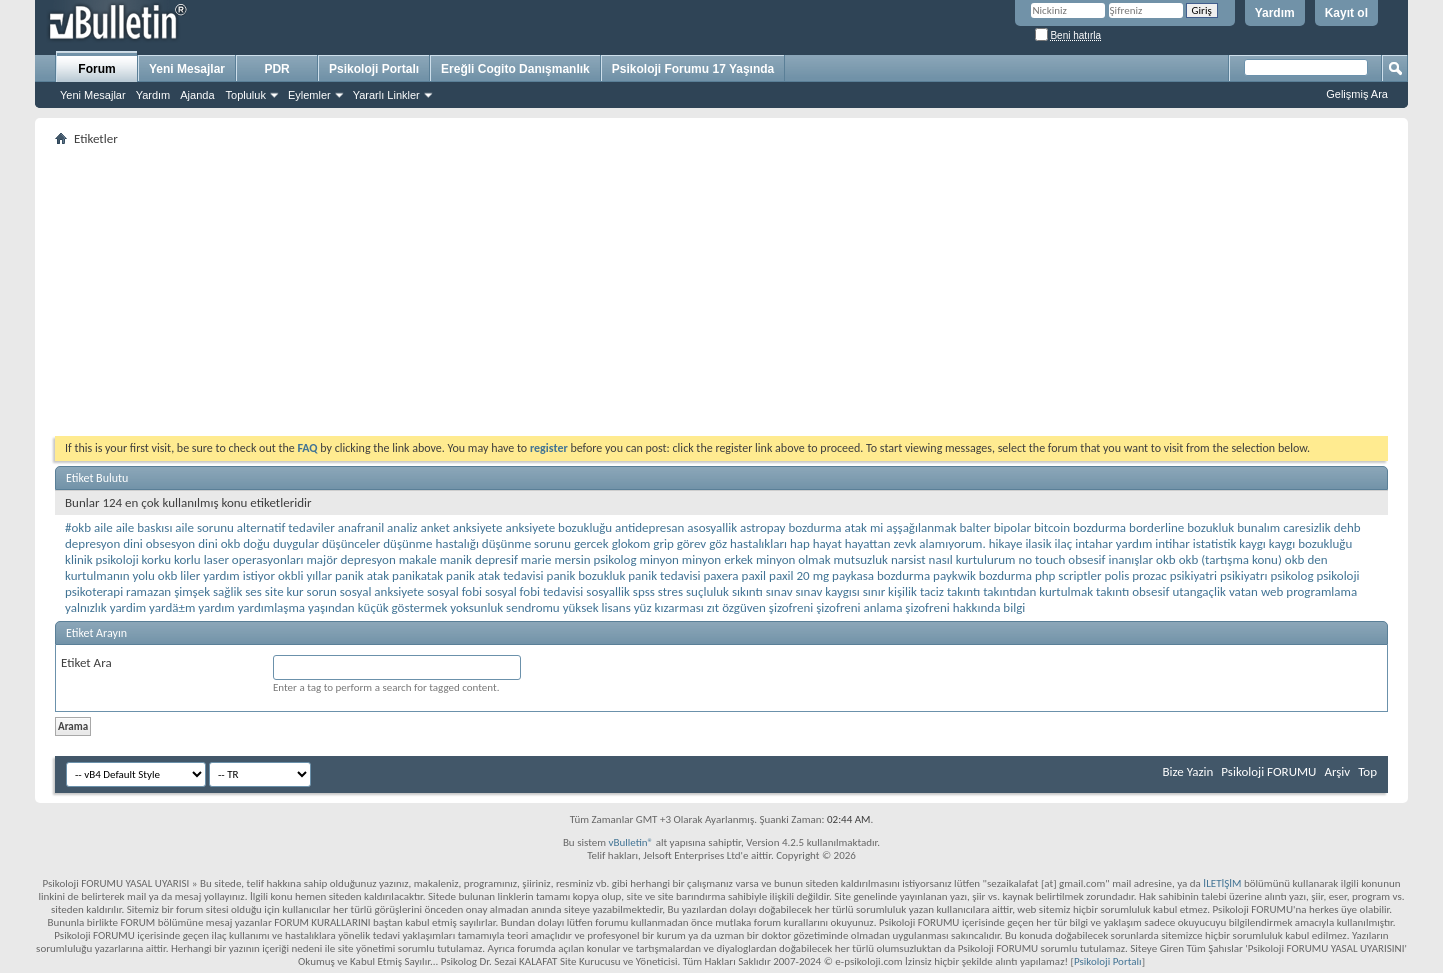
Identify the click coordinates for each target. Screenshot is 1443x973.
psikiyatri (1193, 575)
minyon (659, 559)
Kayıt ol (1346, 13)
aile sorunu (204, 527)
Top (1367, 771)
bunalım (1258, 527)
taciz (932, 591)
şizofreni (791, 607)
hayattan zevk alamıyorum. (915, 543)
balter (975, 527)
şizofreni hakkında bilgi (965, 607)
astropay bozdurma (791, 527)
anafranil (361, 527)
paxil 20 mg (799, 575)
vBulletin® (630, 842)
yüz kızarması (669, 607)
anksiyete (478, 527)
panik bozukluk (586, 575)
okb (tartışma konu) (1230, 559)
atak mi (864, 527)
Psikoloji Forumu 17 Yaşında (693, 69)
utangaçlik (1199, 591)
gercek (591, 543)
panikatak (417, 575)
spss (644, 591)
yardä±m (172, 607)
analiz (402, 527)
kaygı (1252, 543)
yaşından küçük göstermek (377, 607)
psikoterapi (94, 591)
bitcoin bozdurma (1080, 527)
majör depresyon (350, 559)
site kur (284, 591)
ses (253, 591)
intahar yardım (1113, 543)
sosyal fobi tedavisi (534, 591)
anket (434, 527)
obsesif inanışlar (1110, 559)
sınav (779, 591)
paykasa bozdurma (881, 575)
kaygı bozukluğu (1311, 543)
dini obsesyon (159, 543)
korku (156, 559)
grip (663, 543)
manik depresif (479, 559)
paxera (720, 575)
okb (1166, 559)
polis (1117, 575)
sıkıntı (747, 591)
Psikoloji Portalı (374, 69)
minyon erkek (717, 559)
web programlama (1309, 591)
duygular (296, 543)
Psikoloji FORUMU (1268, 771)
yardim (128, 607)
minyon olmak (793, 559)
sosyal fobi (454, 591)
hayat (827, 543)
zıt (713, 607)
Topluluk (246, 95)
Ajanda (197, 95)
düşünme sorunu (526, 543)
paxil (754, 575)
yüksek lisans (597, 607)
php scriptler (1068, 575)
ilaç (1064, 543)
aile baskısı (144, 527)
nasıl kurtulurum (972, 559)
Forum (96, 69)
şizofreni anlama (859, 607)
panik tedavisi (664, 575)
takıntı (963, 591)
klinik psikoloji (102, 559)
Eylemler (309, 95)
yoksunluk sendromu (504, 607)
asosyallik (712, 527)
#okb (78, 527)
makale (418, 559)
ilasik (1038, 543)
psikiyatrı (1243, 575)
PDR (276, 69)
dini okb (219, 543)
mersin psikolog (595, 559)
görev (692, 543)
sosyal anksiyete (382, 591)
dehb (1347, 527)
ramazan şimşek (168, 591)
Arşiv (1337, 771)
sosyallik (608, 591)
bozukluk (1210, 527)
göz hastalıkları (748, 543)
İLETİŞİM (1222, 883)
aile (103, 527)
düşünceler (351, 543)
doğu (256, 543)
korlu (187, 559)
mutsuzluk (861, 559)
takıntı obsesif (1132, 591)
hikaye (1006, 543)
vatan (1243, 591)
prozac (1149, 575)
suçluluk (707, 591)
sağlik (227, 591)
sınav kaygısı (828, 591)
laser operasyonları (254, 559)
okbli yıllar (305, 575)
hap (800, 543)
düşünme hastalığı (431, 543)
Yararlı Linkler (386, 95)
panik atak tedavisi (495, 575)
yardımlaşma (271, 607)
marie (536, 559)
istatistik (1215, 543)
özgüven (744, 607)
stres (670, 591)
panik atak (362, 575)
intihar (1172, 543)
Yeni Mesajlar (93, 95)
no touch (1041, 559)
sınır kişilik (890, 591)
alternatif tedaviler (286, 527)
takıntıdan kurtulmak (1038, 591)
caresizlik (1307, 527)
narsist (908, 559)
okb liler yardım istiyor (216, 575)
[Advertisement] (655, 291)
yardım (216, 607)
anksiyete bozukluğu (558, 527)
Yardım (1275, 13)
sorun (322, 591)
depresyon (92, 543)
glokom (631, 543)
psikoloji (1337, 575)
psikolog (1291, 575)
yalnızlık (86, 607)
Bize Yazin (1187, 771)
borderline (1156, 527)
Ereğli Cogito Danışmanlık (515, 69)
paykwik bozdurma (982, 575)
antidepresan (649, 527)
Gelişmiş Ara (1357, 94)
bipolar (1012, 527)
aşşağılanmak (921, 527)
